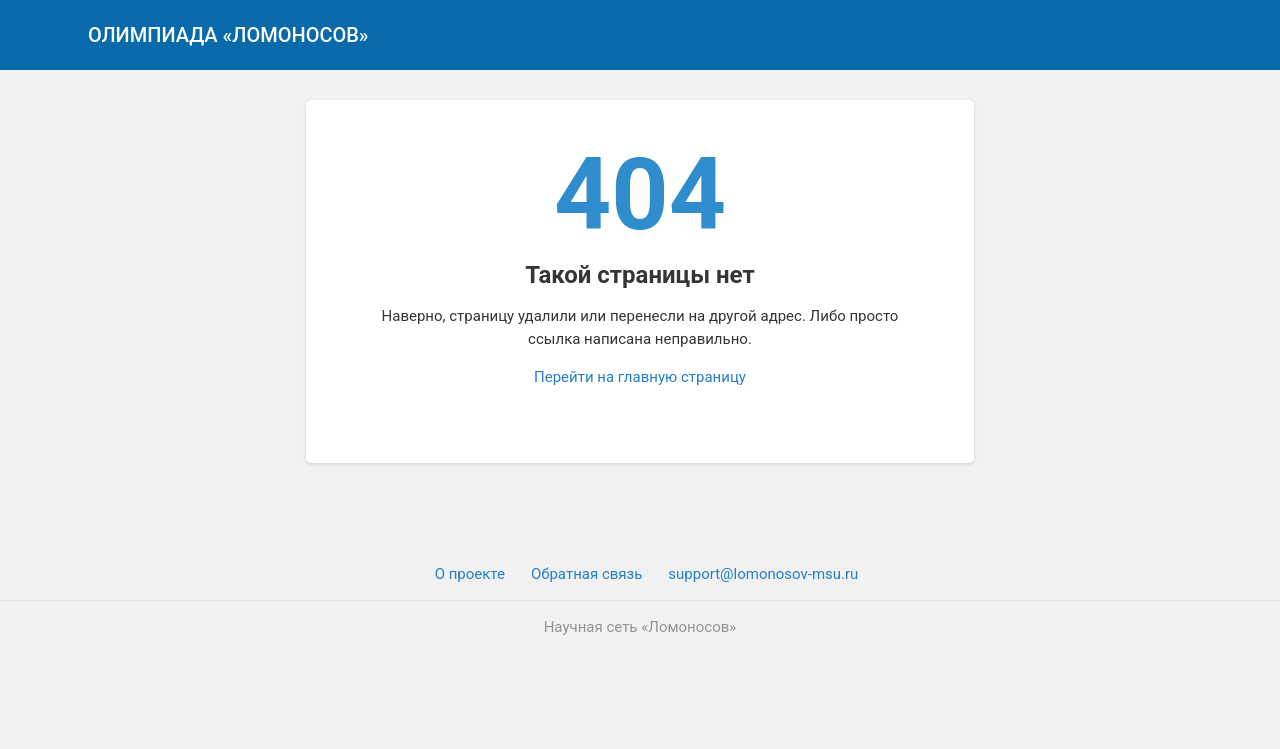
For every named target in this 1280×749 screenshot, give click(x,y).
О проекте (470, 574)
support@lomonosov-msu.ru (763, 574)
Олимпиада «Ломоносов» (228, 35)
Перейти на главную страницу (640, 377)
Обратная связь (586, 574)
